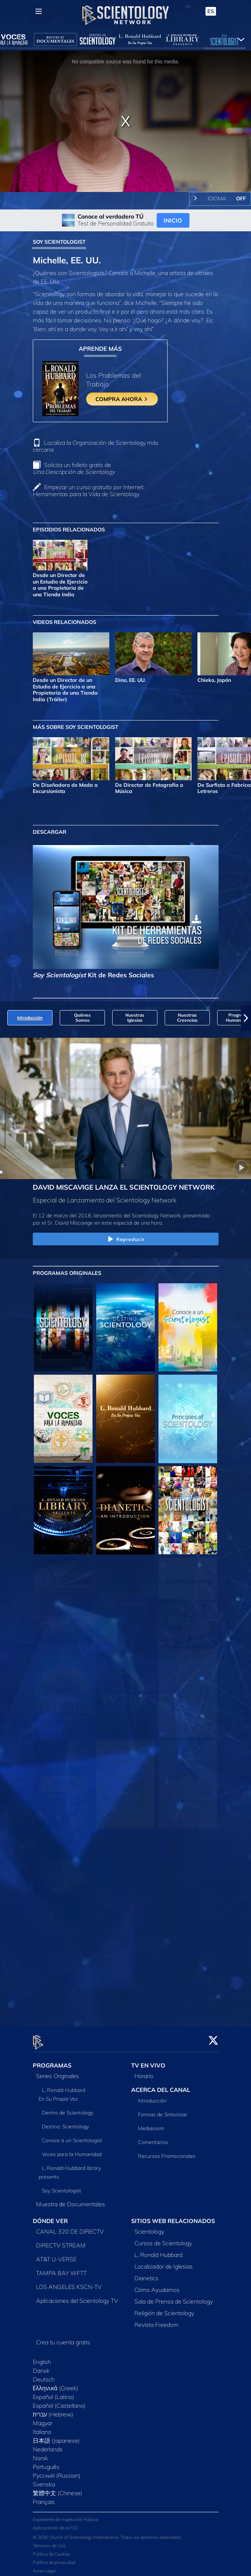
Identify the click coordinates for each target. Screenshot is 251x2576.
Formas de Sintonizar (162, 2110)
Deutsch (44, 2375)
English (42, 2357)
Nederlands (48, 2445)
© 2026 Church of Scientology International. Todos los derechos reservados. (107, 2533)
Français (44, 2497)
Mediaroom (151, 2124)
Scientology (149, 2227)
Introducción (152, 2096)
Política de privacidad (54, 2558)
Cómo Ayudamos (157, 2285)
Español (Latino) (53, 2392)
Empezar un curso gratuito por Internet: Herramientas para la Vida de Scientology (88, 490)
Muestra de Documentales (70, 2200)
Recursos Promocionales (167, 2152)
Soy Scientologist (61, 2186)
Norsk (40, 2454)
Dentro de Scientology (67, 2108)
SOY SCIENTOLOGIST (59, 242)
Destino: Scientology (65, 2122)
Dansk (41, 2366)
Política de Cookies (51, 2550)
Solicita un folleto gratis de (74, 468)
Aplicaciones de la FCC (55, 2523)
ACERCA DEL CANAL (160, 2085)
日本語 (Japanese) (56, 2436)
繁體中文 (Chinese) (57, 2489)
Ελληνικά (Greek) (55, 2384)
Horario (143, 2072)
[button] (246, 1017)
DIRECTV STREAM (61, 2241)
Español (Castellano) (59, 2401)
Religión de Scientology (164, 2309)
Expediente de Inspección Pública (65, 2515)
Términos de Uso (49, 2541)
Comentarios (153, 2138)
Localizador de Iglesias (163, 2262)
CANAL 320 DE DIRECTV (70, 2227)
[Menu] (38, 11)
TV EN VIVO (148, 2061)
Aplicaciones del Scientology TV (77, 2296)
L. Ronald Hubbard (158, 2250)
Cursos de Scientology (163, 2239)
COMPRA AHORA (121, 399)
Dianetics (146, 2274)
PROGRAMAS (52, 2061)
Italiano (42, 2427)
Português (46, 2462)
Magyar (42, 2419)
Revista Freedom (156, 2320)
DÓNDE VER (50, 2216)
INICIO (173, 220)
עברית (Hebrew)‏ (53, 2410)
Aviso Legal (44, 2566)
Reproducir (125, 1239)
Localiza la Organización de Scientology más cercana (95, 446)
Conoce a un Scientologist (72, 2136)
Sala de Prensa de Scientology (173, 2297)
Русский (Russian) (57, 2471)
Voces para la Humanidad (72, 2150)
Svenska (44, 2480)
